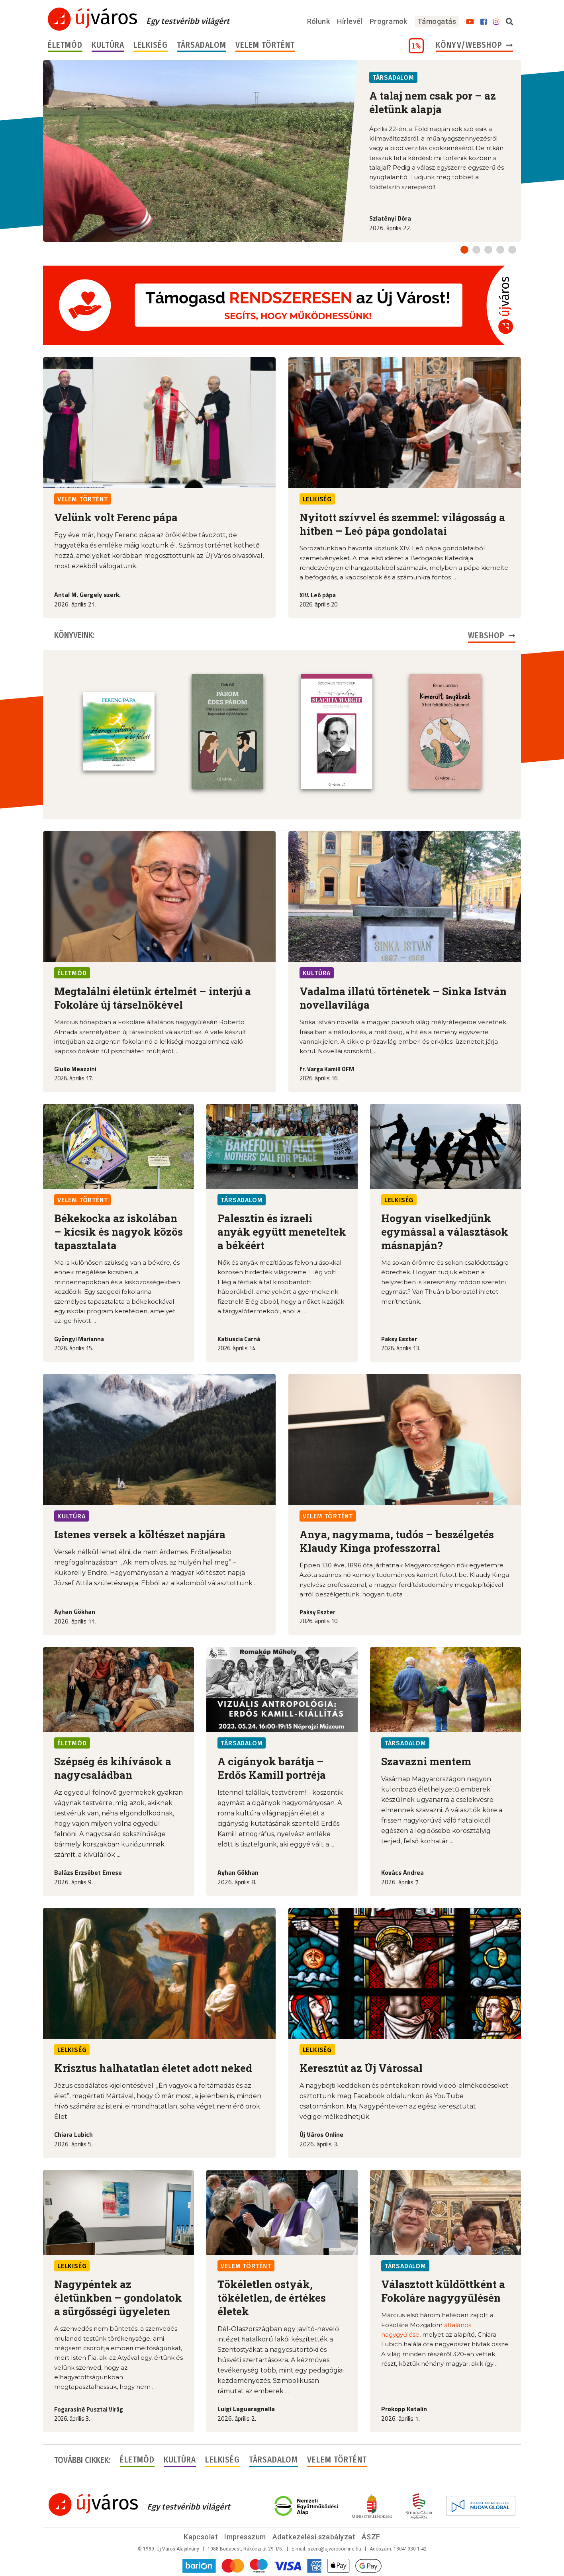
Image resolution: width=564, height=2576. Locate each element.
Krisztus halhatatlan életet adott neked (153, 2067)
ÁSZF (371, 2536)
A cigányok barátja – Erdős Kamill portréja (271, 1767)
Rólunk (318, 21)
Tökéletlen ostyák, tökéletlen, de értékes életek (271, 2297)
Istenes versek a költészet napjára (139, 1533)
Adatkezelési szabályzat (313, 2536)
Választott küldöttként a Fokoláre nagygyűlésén (443, 2290)
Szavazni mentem (426, 1760)
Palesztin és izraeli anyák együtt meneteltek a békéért (281, 1231)
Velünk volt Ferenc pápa (116, 517)
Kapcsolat (201, 2536)
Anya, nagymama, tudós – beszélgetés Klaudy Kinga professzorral (397, 1540)
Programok (388, 21)
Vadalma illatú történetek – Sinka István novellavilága (403, 997)
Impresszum (245, 2536)
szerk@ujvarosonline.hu (334, 2548)
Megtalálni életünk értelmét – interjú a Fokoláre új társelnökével (152, 997)
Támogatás (436, 21)
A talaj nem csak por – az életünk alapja (432, 102)
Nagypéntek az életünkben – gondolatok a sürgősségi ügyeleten (118, 2297)
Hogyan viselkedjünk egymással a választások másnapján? (444, 1231)
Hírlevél (349, 21)
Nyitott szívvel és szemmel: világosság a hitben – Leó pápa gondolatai (402, 524)
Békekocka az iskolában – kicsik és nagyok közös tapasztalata (118, 1231)
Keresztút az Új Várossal (361, 2067)
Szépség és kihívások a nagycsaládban (112, 1767)
